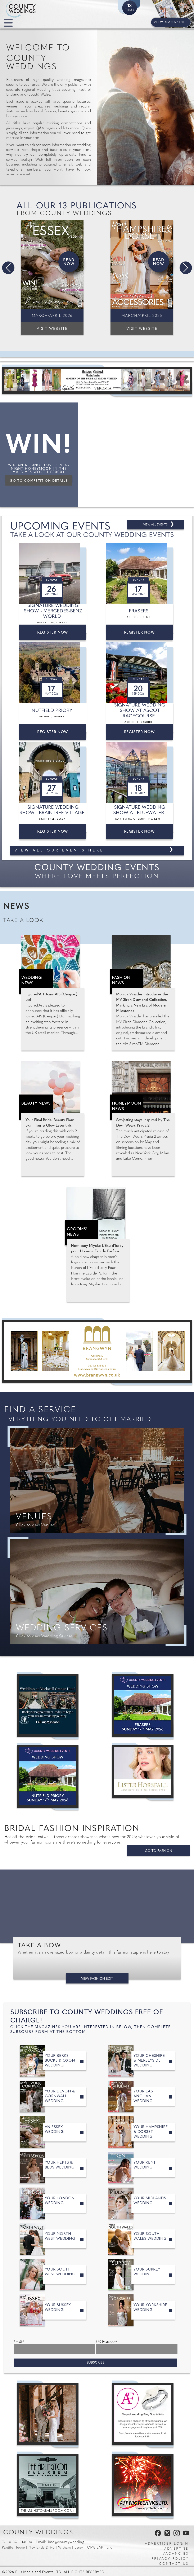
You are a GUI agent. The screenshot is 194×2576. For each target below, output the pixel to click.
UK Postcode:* (106, 2342)
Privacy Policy (170, 2558)
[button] (8, 267)
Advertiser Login (167, 2543)
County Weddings (38, 2532)
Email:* (19, 2342)
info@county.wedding (66, 2542)
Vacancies (176, 2553)
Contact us (174, 2564)
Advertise (176, 2548)
